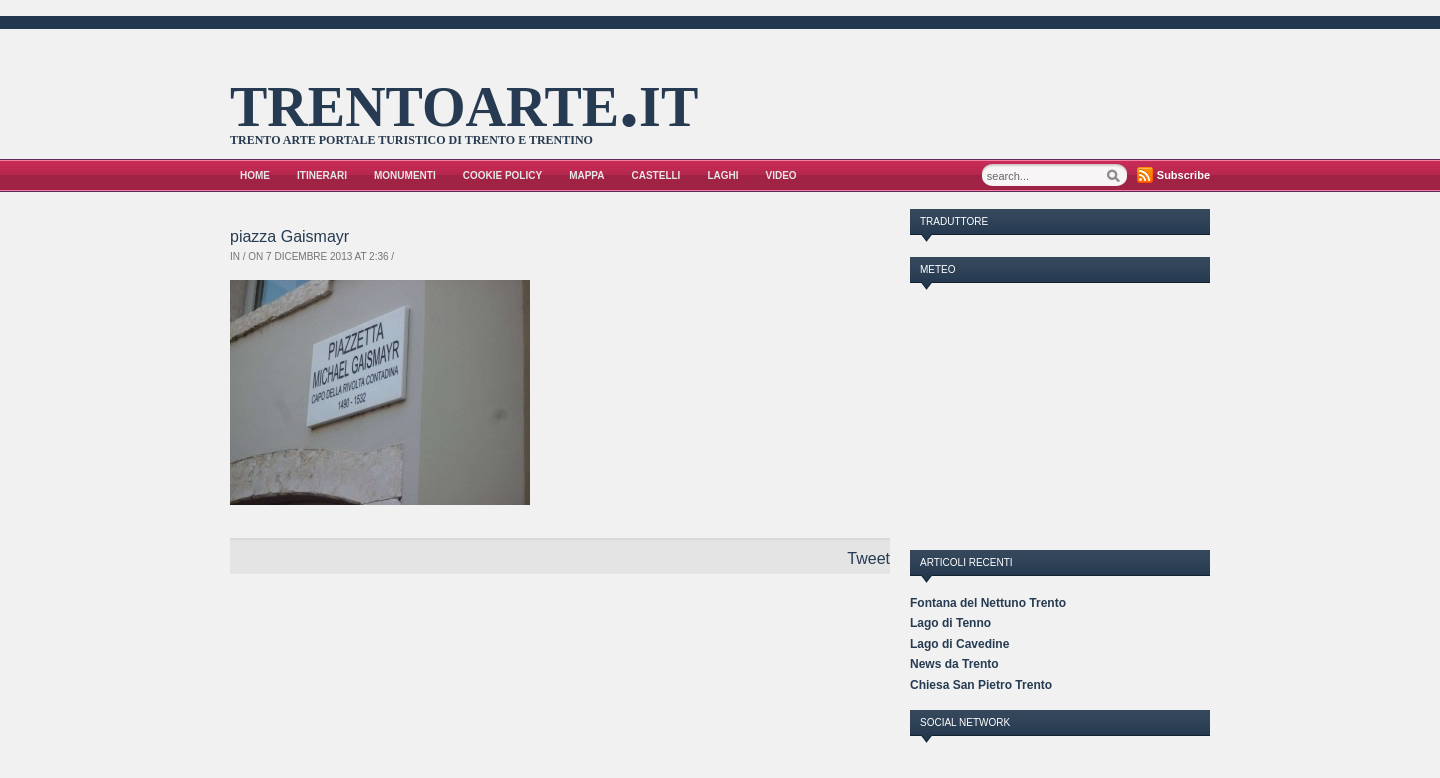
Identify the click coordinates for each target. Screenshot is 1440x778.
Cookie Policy (502, 175)
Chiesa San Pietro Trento (981, 685)
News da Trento (954, 664)
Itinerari (322, 175)
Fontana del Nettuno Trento (988, 603)
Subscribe (1183, 175)
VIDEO (781, 175)
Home (255, 175)
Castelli (656, 175)
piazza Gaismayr (289, 236)
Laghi (722, 175)
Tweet (868, 558)
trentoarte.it (464, 99)
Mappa (586, 175)
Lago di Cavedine (959, 644)
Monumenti (405, 175)
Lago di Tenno (950, 623)
